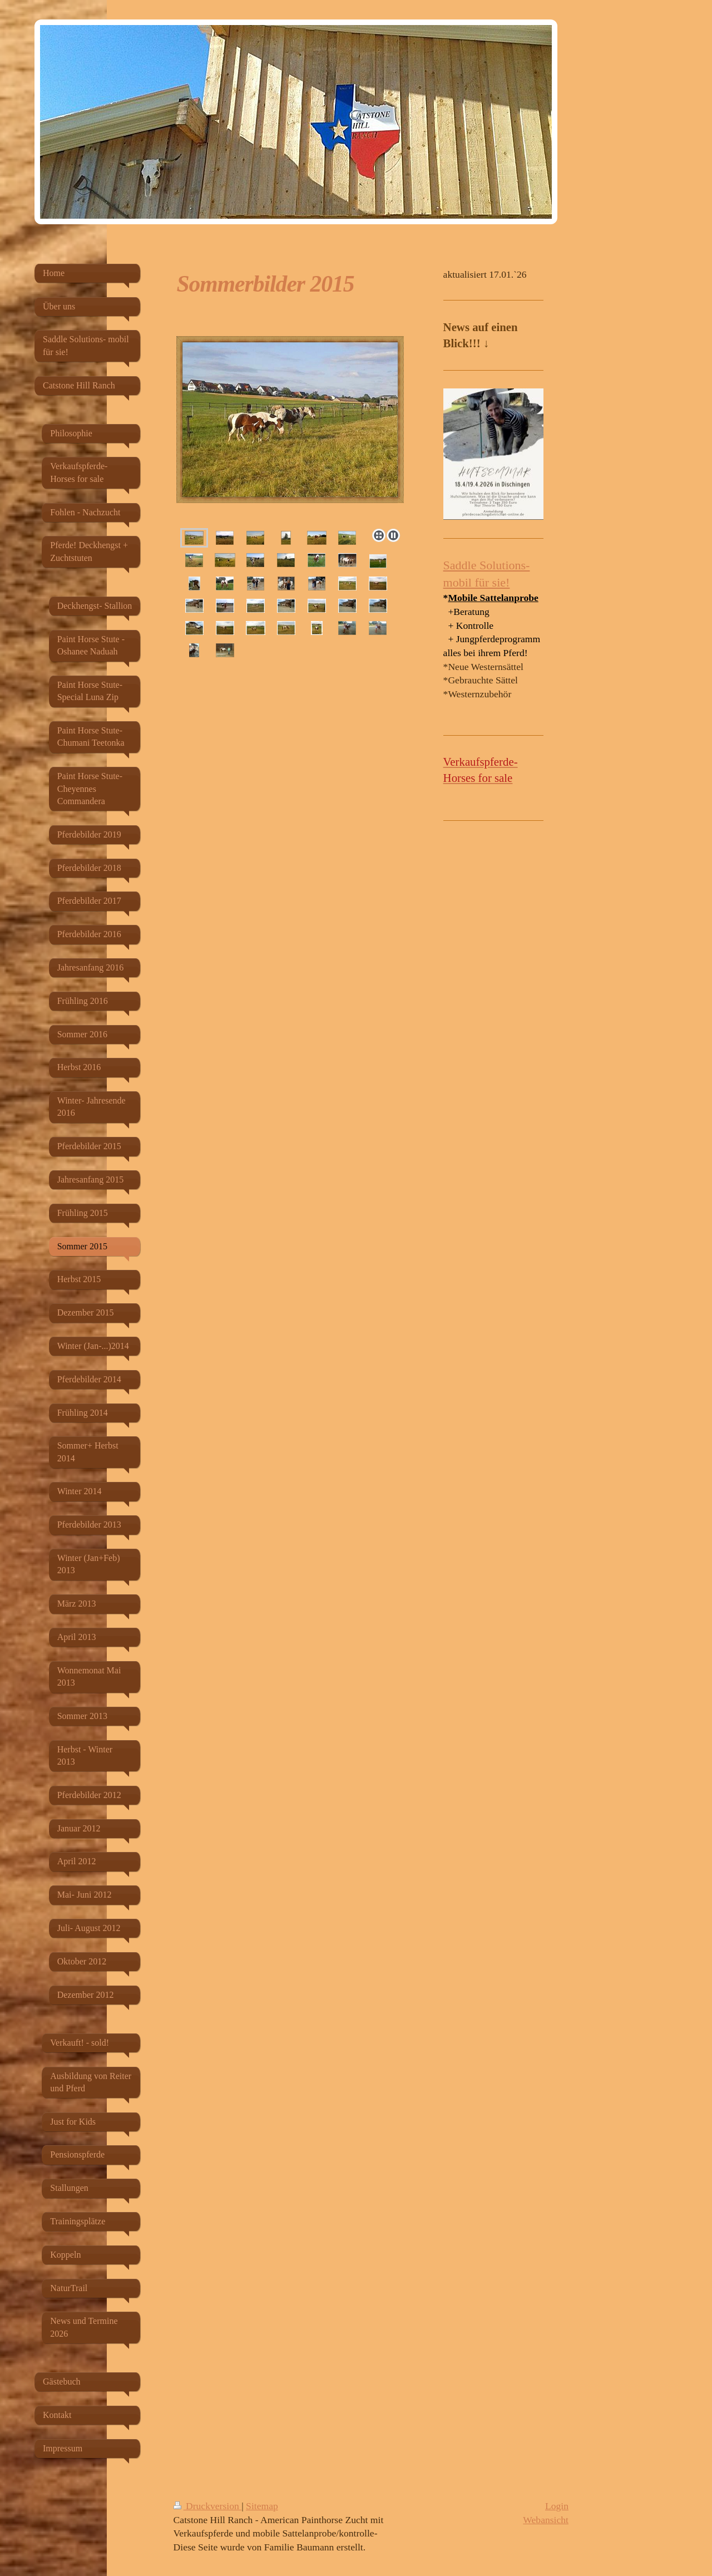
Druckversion (208, 2505)
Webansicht (545, 2519)
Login (556, 2505)
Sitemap (262, 2505)
